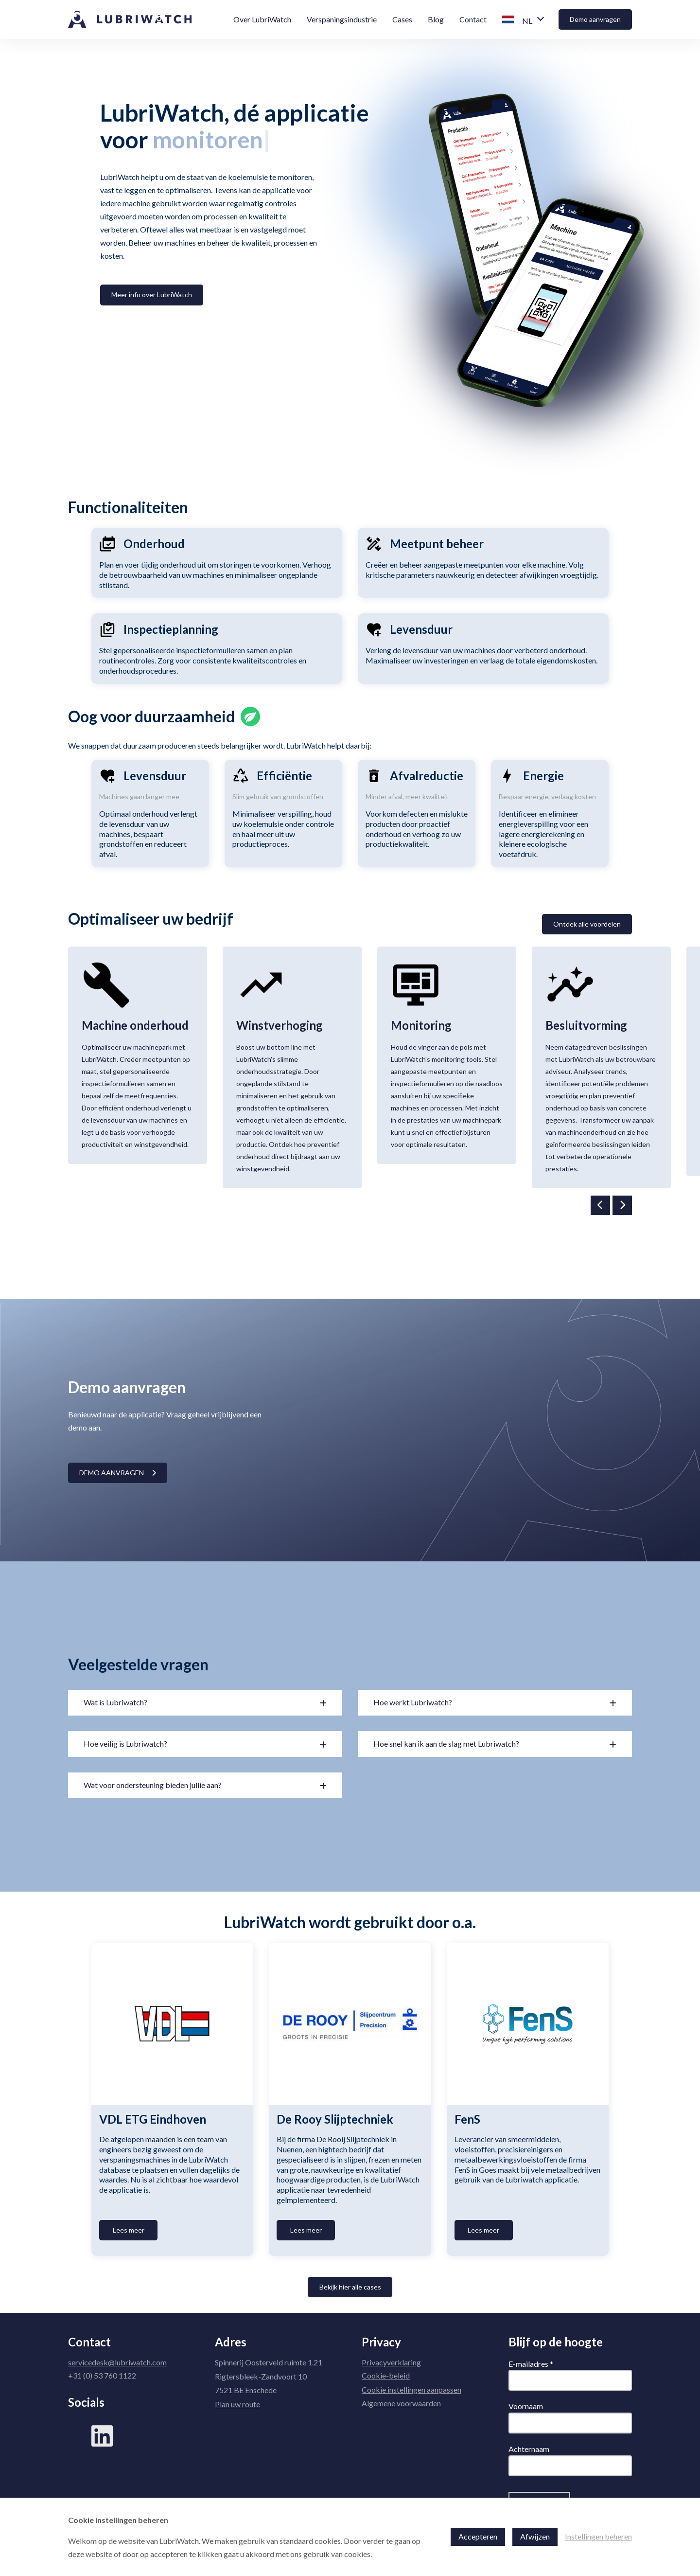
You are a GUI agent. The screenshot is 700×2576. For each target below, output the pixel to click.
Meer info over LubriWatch (151, 294)
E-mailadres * (530, 2363)
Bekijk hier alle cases (350, 2287)
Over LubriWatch (262, 19)
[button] (522, 19)
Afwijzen (535, 2536)
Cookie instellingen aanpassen (411, 2389)
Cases (402, 19)
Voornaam (525, 2406)
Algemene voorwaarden (401, 2403)
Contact (473, 19)
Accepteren (477, 2536)
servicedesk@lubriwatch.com (117, 2362)
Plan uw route (237, 2404)
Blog (436, 19)
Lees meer (128, 2230)
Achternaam (528, 2448)
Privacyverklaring (391, 2362)
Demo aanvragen (595, 19)
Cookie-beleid (386, 2375)
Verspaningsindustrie (342, 19)
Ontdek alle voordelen (587, 924)
